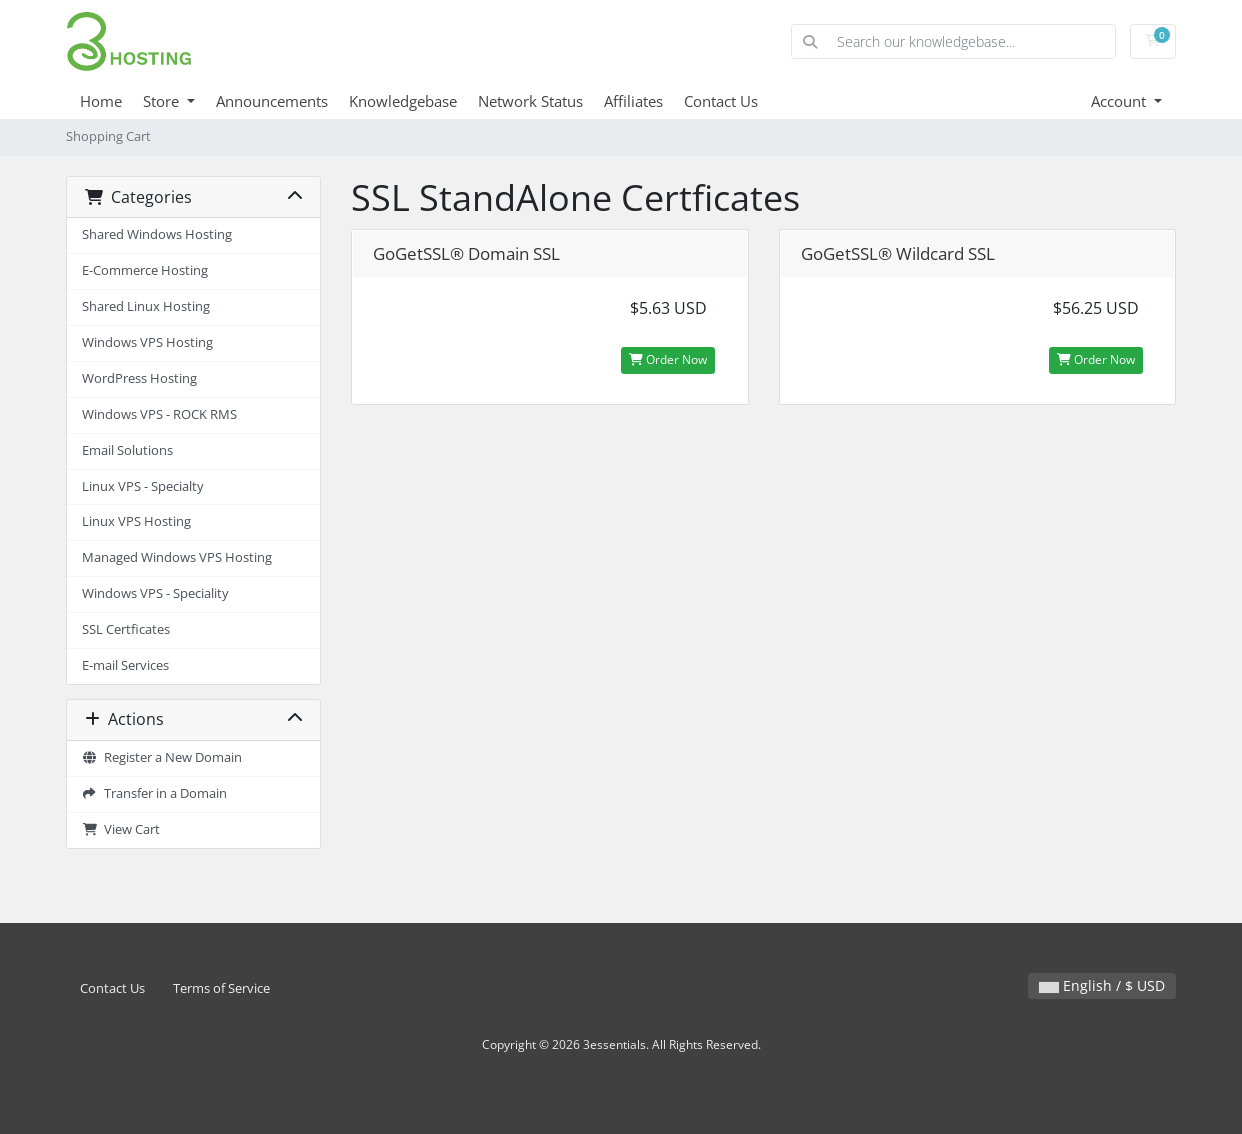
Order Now (668, 359)
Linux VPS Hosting (136, 521)
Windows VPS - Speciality (155, 593)
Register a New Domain (162, 757)
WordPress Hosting (139, 378)
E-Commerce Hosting (145, 270)
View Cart (121, 829)
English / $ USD (1102, 985)
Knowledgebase (403, 101)
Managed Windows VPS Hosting (177, 557)
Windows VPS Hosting (147, 342)
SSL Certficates (126, 629)
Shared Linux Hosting (146, 306)
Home (101, 101)
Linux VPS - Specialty (143, 486)
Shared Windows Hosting (157, 234)
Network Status (530, 101)
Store (163, 101)
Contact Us (721, 101)
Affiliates (633, 101)
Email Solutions (127, 450)
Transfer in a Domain (154, 793)
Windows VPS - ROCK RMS (159, 414)
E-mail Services (125, 665)
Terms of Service (221, 988)
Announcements (272, 101)
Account (1120, 101)
